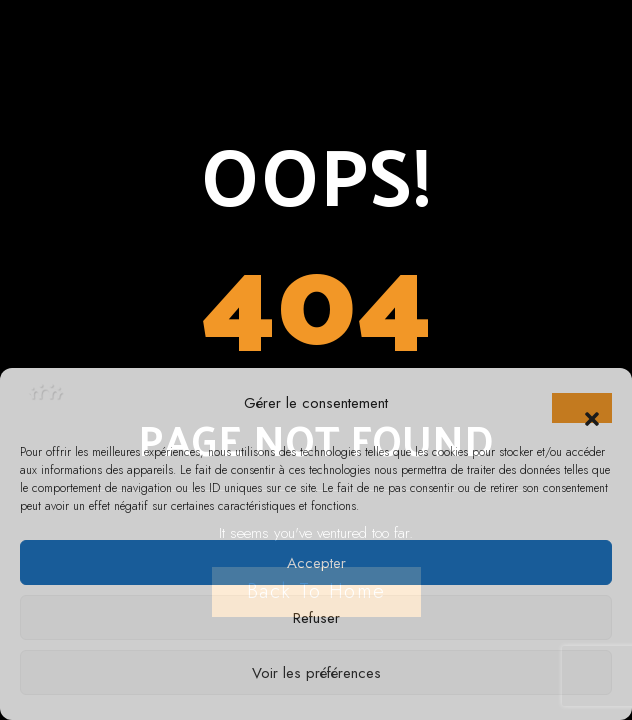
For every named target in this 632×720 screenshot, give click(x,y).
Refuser (316, 618)
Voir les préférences (316, 673)
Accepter (316, 563)
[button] (582, 408)
